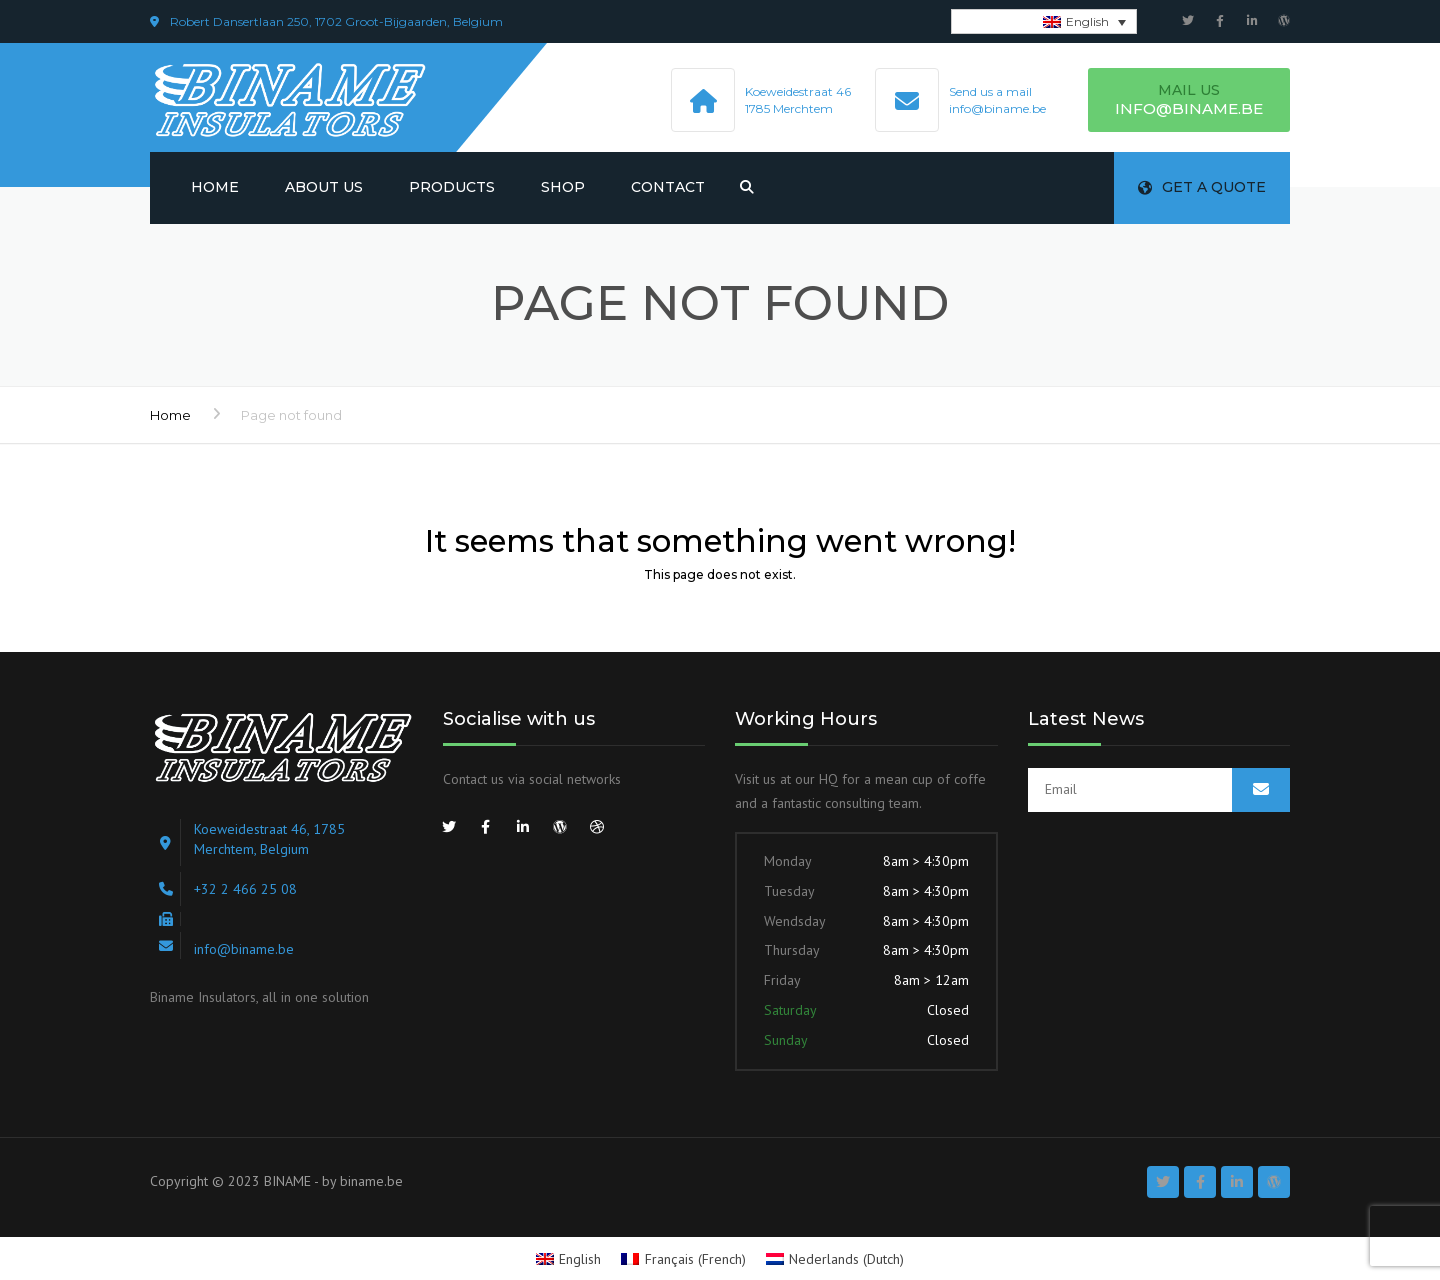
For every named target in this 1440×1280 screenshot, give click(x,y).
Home (215, 187)
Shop (563, 187)
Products (452, 187)
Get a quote (1202, 187)
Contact (668, 187)
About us (324, 187)
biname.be (371, 1181)
